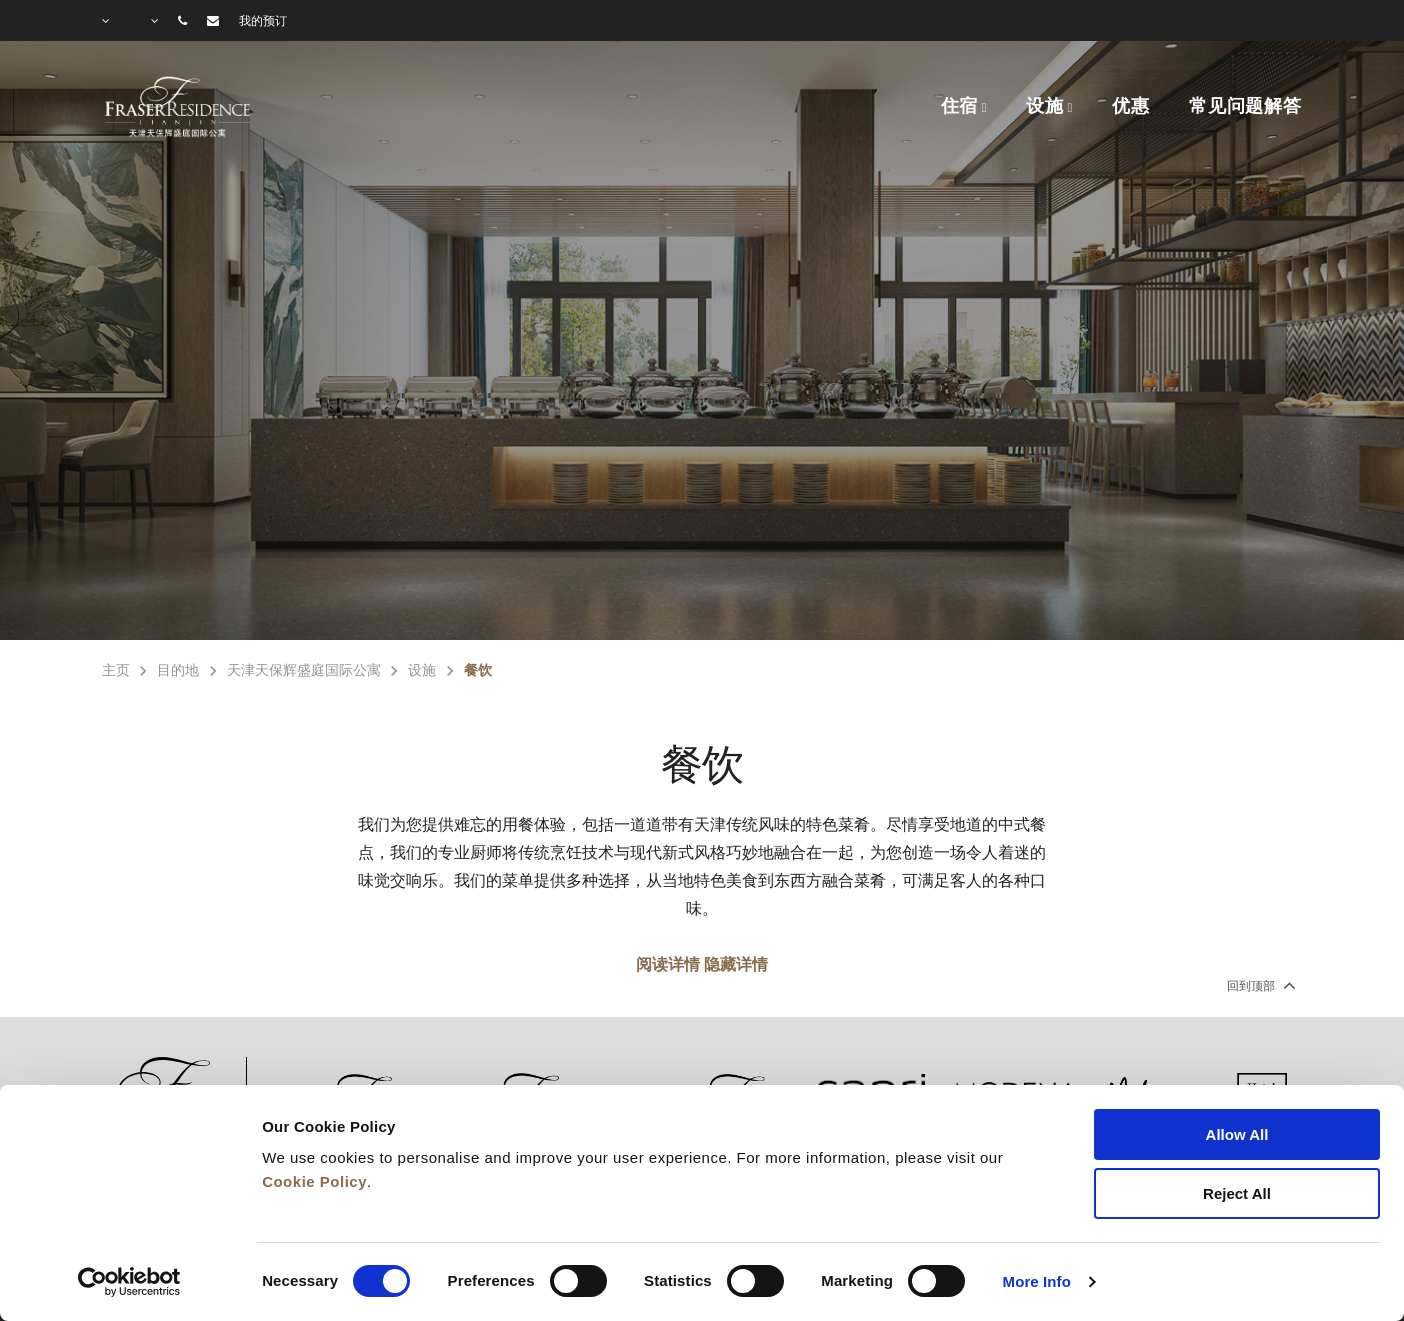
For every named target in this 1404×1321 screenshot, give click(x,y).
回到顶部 (1259, 985)
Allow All (1237, 1134)
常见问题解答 (1245, 106)
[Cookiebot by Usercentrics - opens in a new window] (129, 1282)
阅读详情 (668, 964)
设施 (1045, 106)
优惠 (1131, 106)
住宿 (960, 106)
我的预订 (263, 21)
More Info (1037, 1281)
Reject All (1237, 1193)
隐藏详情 (736, 964)
